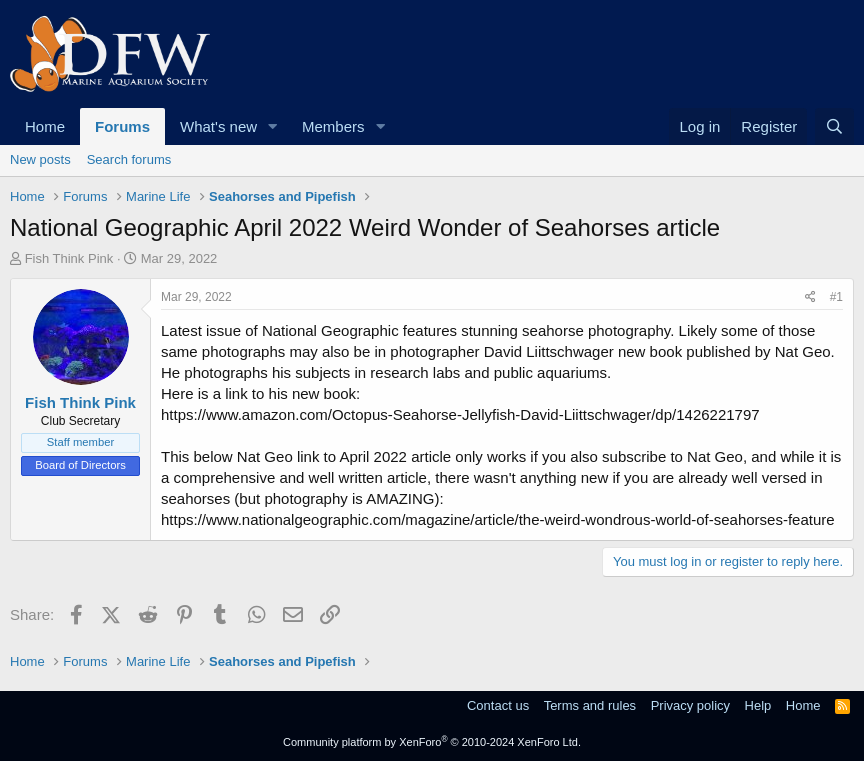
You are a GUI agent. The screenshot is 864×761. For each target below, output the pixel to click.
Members (333, 126)
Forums (122, 126)
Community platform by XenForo (432, 742)
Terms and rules (590, 705)
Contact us (498, 705)
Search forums (129, 159)
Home (45, 126)
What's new (218, 126)
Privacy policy (690, 705)
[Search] (834, 126)
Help (758, 705)
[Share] (810, 297)
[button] (273, 126)
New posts (40, 159)
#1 (836, 297)
